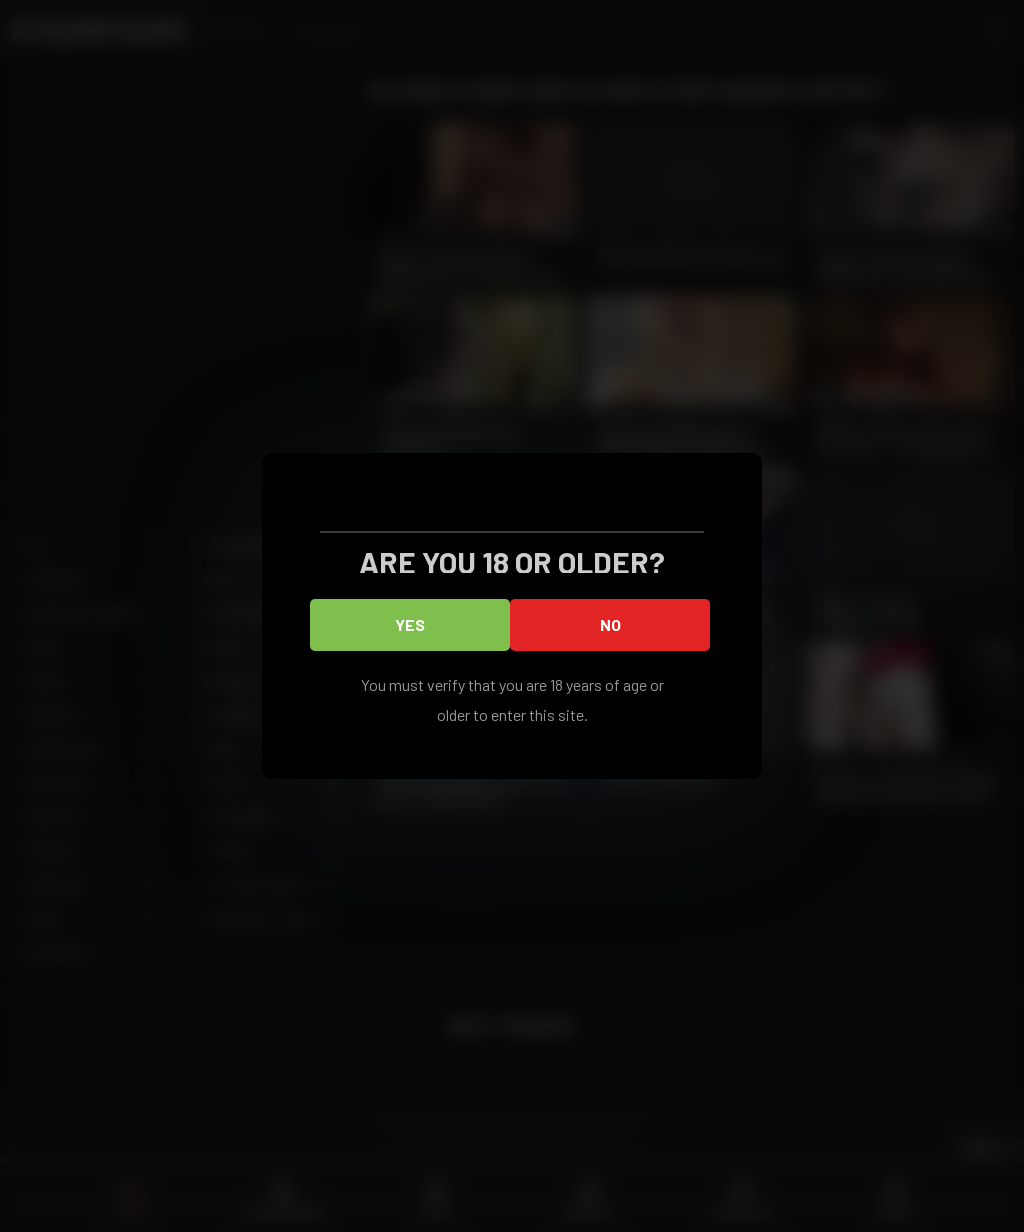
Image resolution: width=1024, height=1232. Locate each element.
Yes (410, 624)
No (610, 624)
